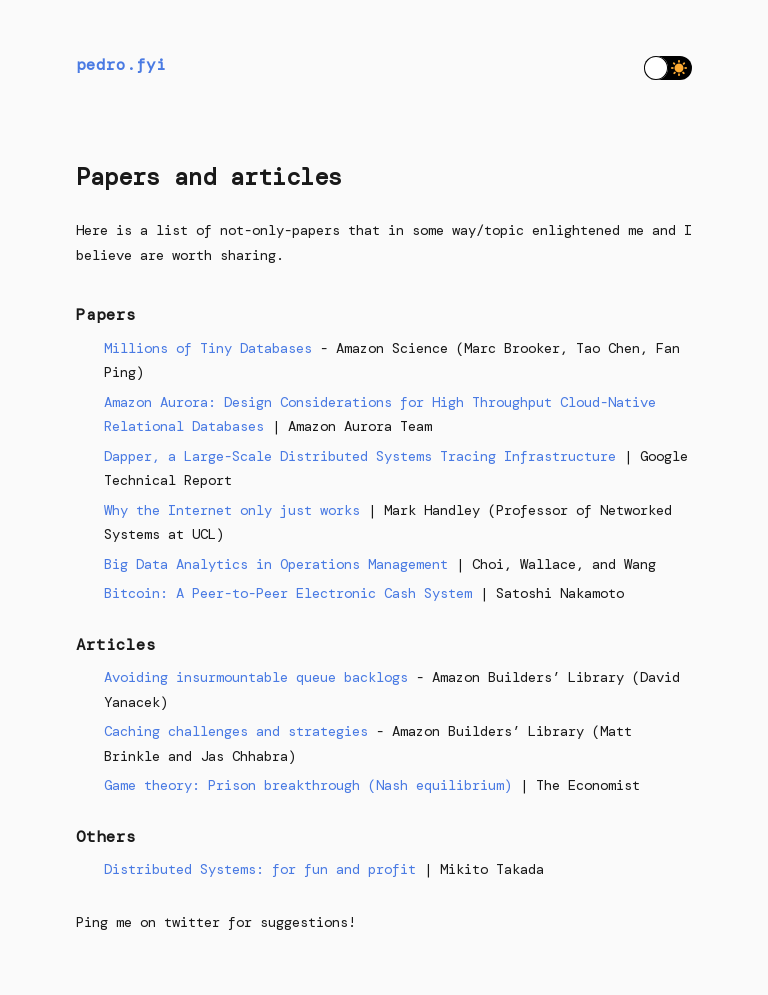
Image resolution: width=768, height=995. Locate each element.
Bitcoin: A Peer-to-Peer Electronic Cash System (288, 593)
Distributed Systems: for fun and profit (260, 869)
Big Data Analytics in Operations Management (276, 564)
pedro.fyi (121, 64)
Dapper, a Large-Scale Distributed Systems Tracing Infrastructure (360, 456)
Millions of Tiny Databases (208, 348)
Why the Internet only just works (232, 510)
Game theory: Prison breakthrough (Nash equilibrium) (308, 785)
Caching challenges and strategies (236, 731)
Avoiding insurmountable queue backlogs (256, 677)
